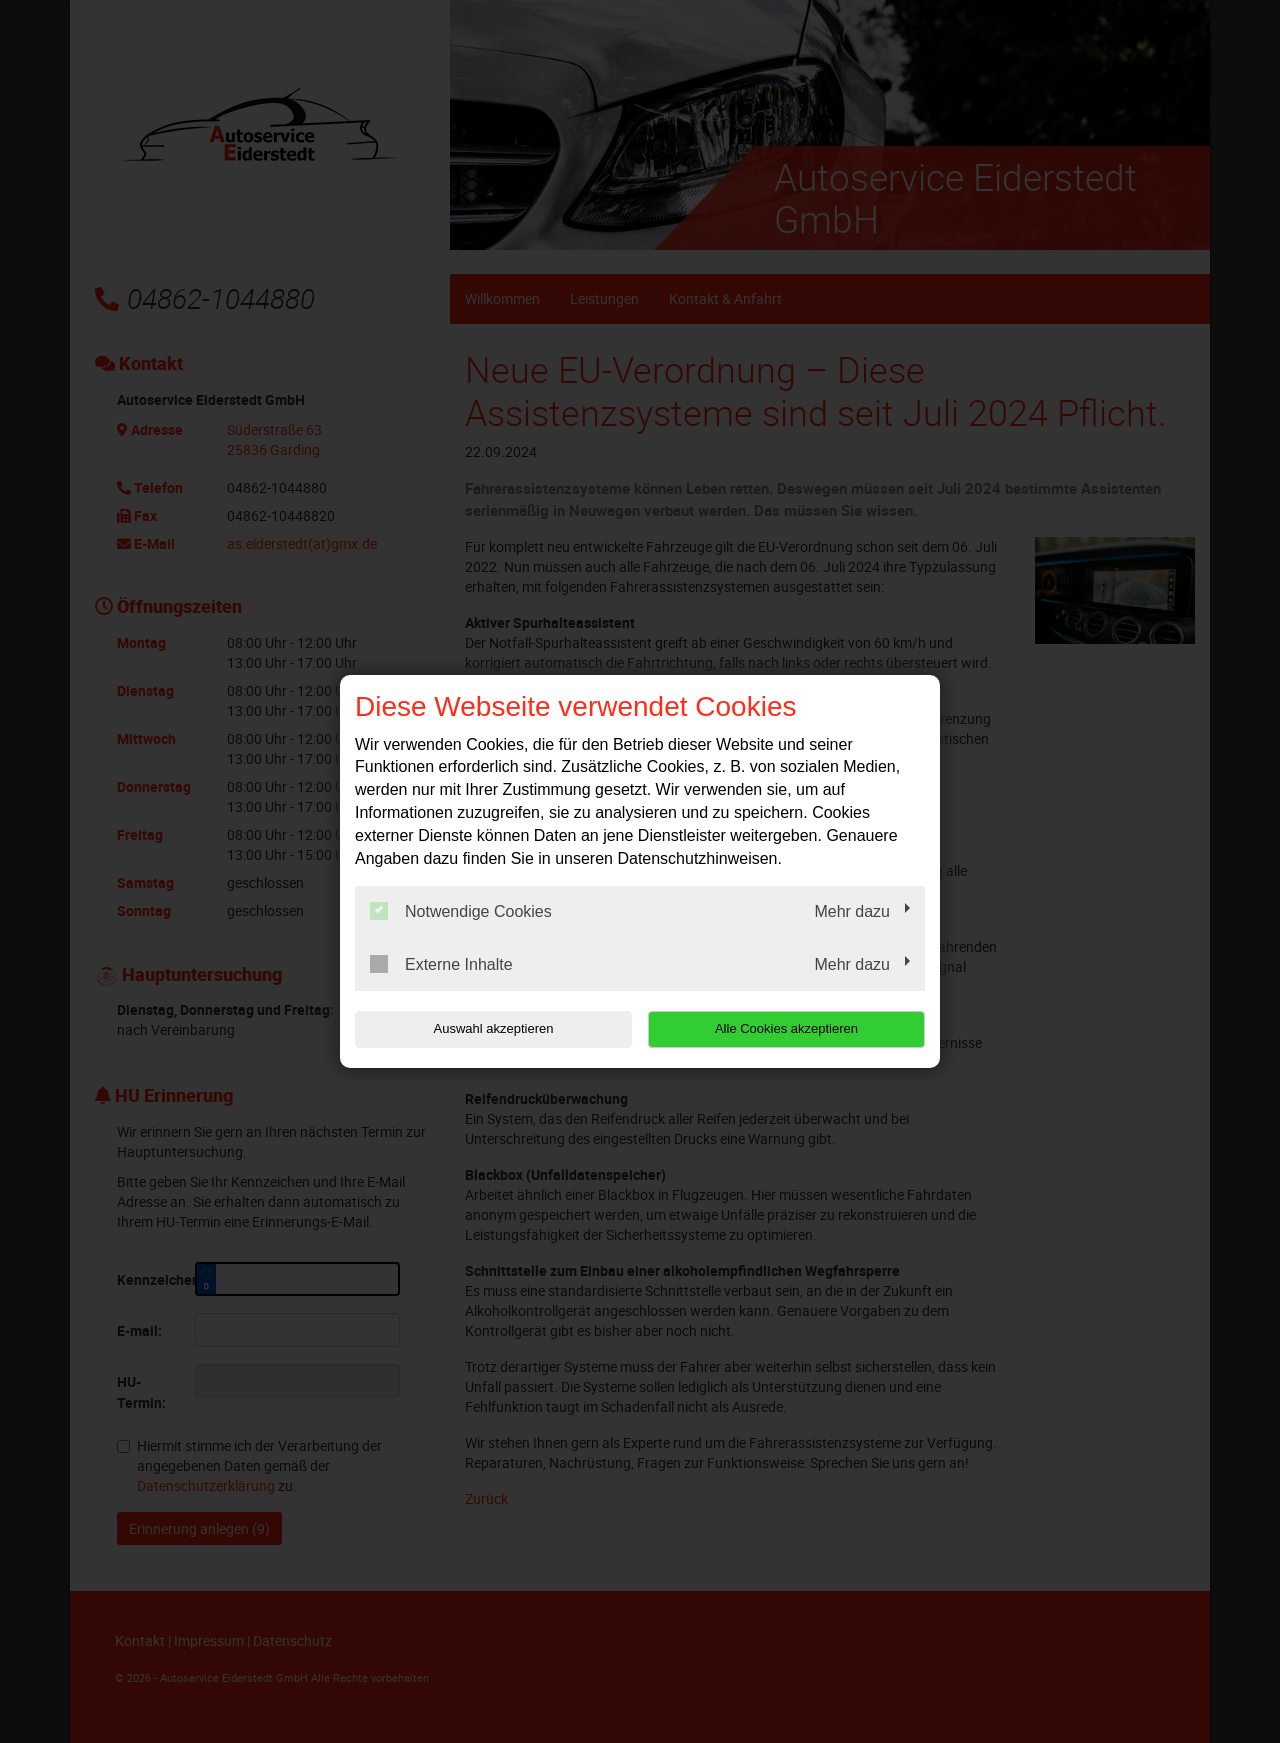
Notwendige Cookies (461, 911)
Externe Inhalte (441, 964)
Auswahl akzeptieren (483, 1028)
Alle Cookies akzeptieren (796, 1028)
